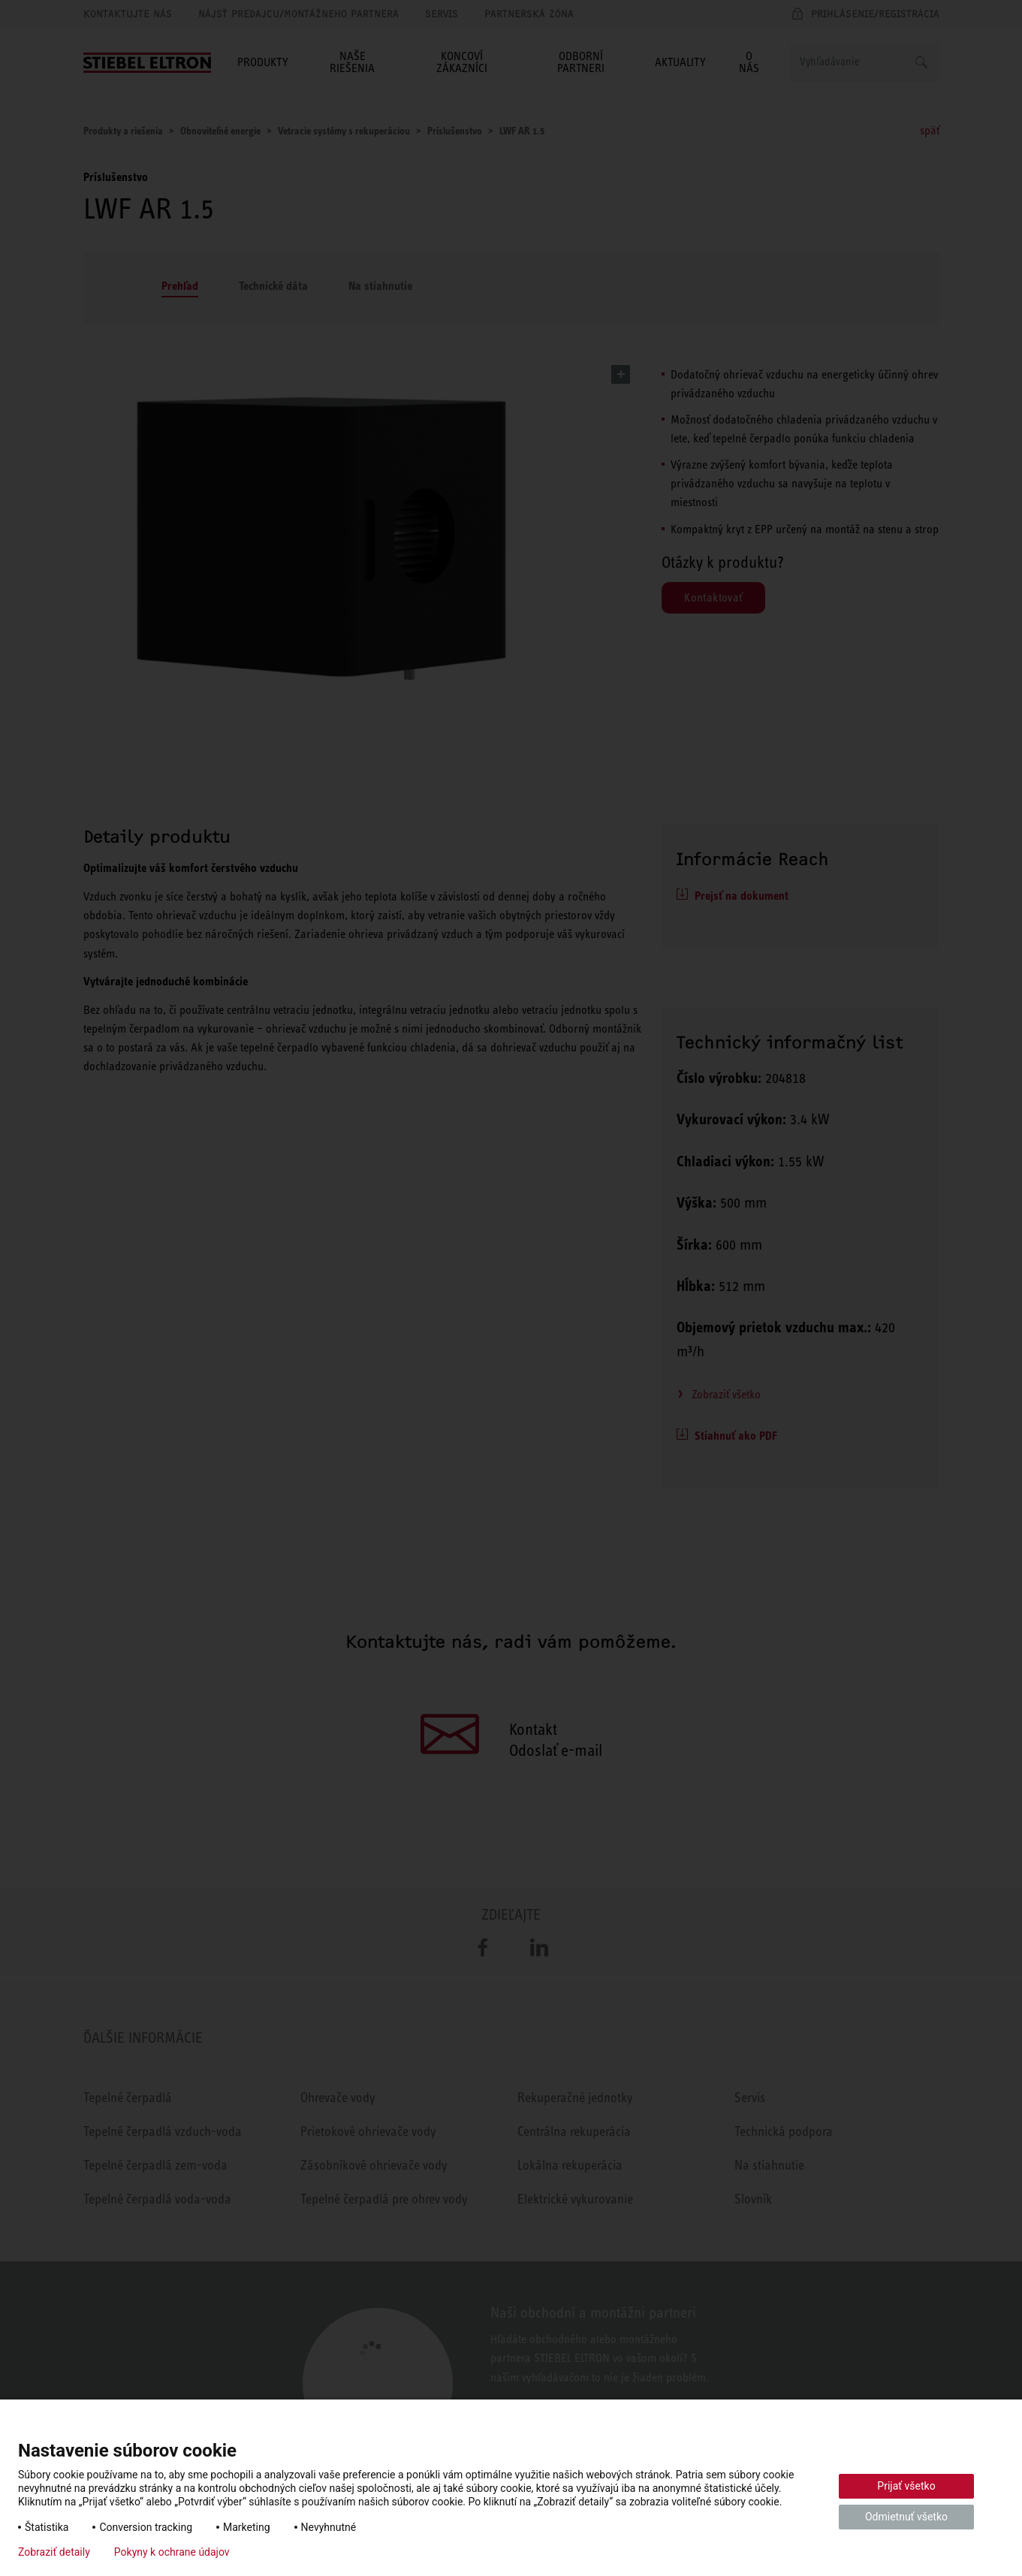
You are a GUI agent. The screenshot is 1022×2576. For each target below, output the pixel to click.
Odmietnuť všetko (906, 2517)
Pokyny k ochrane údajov (172, 2552)
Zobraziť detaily (54, 2552)
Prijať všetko (906, 2486)
